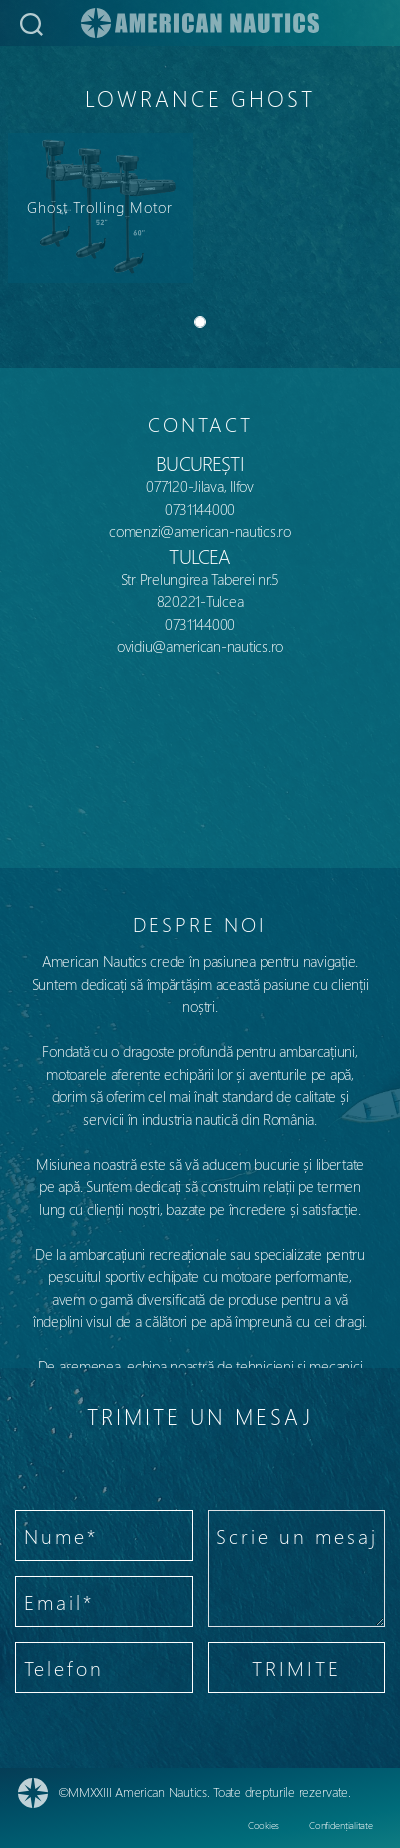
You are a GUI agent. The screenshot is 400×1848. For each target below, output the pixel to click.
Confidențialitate (340, 1825)
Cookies (263, 1825)
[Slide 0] (200, 322)
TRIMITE (296, 1667)
